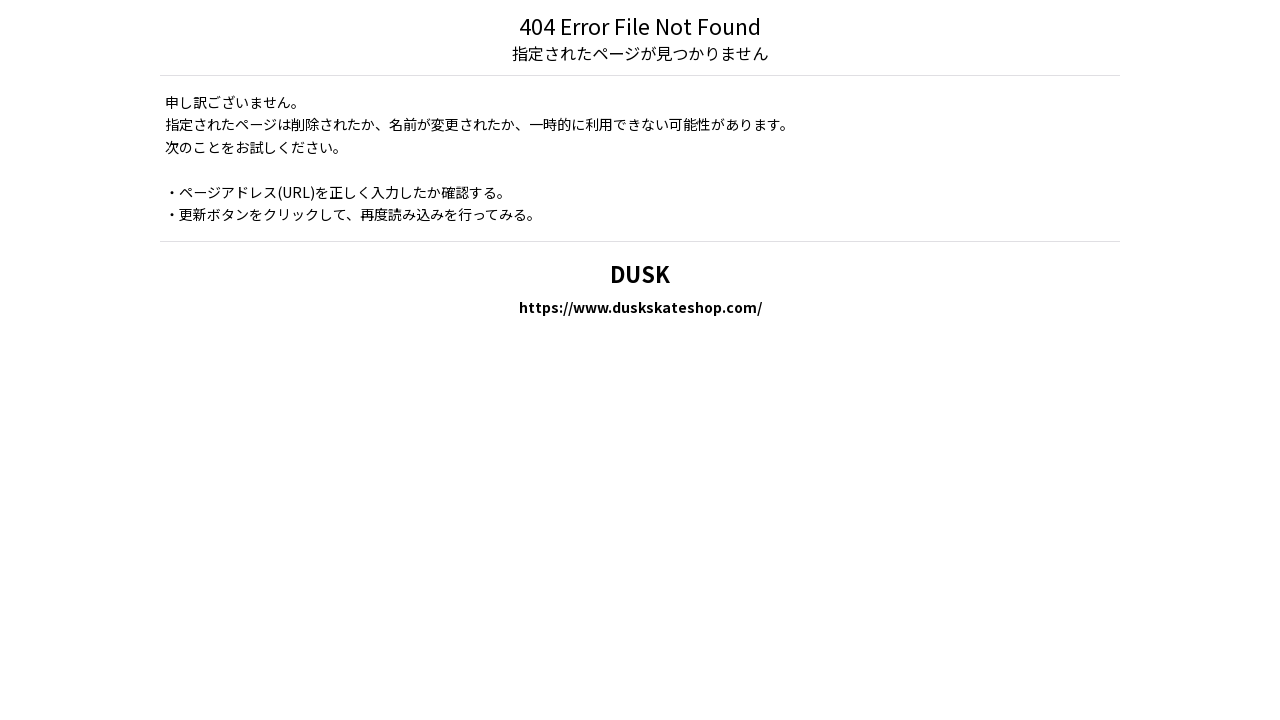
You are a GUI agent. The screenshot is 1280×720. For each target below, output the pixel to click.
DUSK (640, 273)
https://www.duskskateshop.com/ (640, 307)
